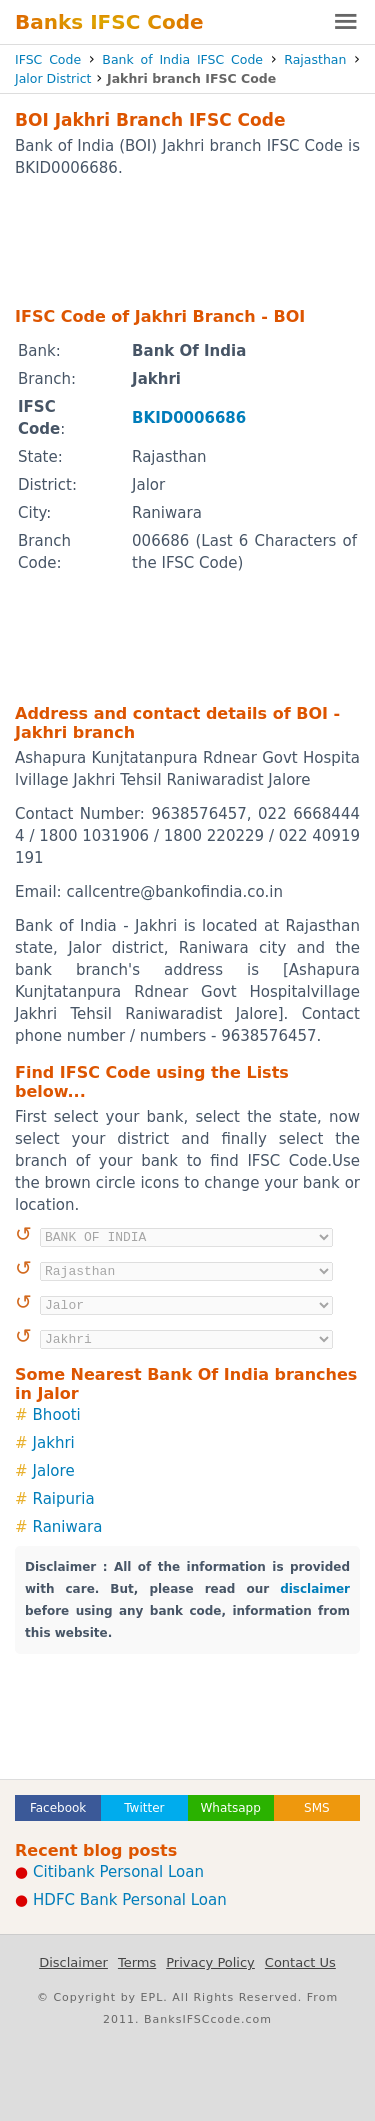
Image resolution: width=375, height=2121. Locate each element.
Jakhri (54, 1443)
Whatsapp (230, 1808)
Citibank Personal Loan (118, 1872)
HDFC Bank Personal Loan (130, 1900)
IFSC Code (48, 59)
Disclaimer (73, 1962)
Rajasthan (315, 59)
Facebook (58, 1808)
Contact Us (300, 1962)
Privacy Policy (210, 1962)
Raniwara (68, 1527)
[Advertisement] (187, 241)
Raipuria (64, 1499)
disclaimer (315, 1589)
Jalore (54, 1471)
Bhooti (57, 1415)
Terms (137, 1962)
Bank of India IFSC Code (182, 59)
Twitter (144, 1808)
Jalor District (53, 78)
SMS (317, 1808)
